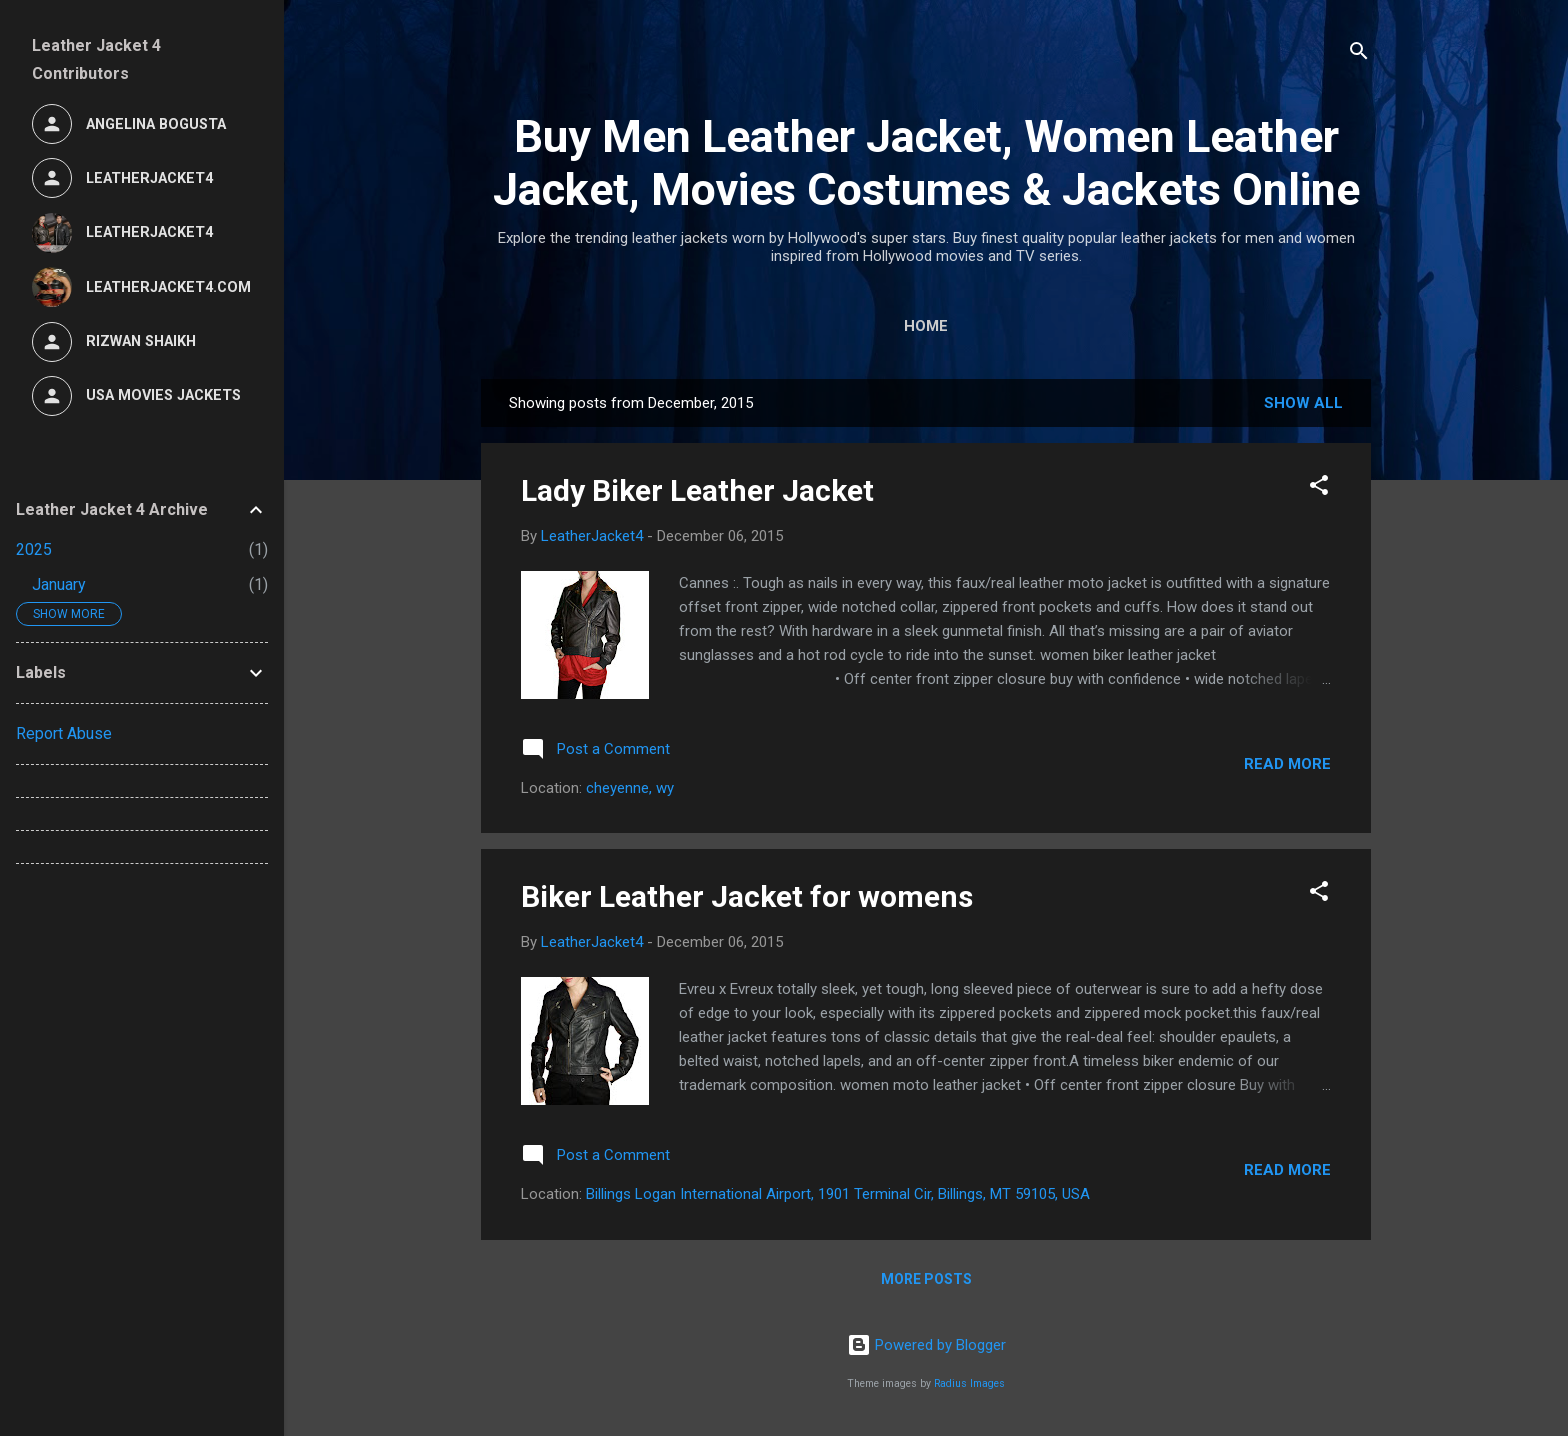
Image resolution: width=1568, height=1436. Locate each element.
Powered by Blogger (926, 1345)
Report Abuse (64, 733)
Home (926, 326)
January (59, 584)
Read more (1287, 764)
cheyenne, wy (630, 788)
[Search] (1359, 54)
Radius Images (969, 1383)
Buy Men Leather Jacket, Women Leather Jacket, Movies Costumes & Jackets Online (926, 163)
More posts (926, 1279)
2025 (34, 549)
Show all (1303, 403)
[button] (1319, 488)
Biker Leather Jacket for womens (747, 896)
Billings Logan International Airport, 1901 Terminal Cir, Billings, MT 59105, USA (838, 1194)
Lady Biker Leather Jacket (697, 490)
